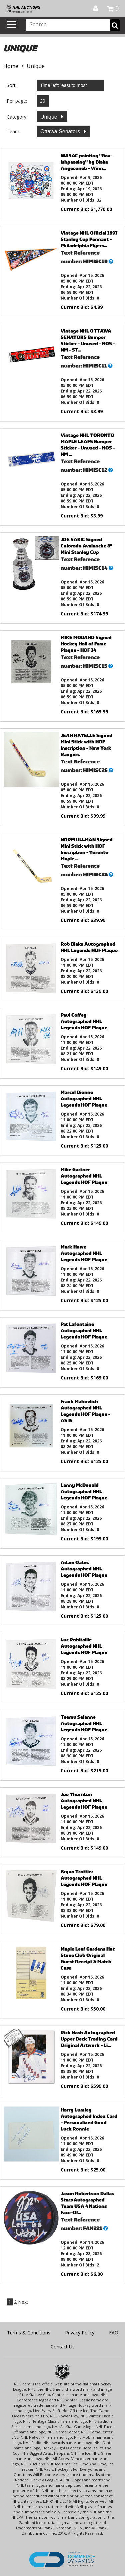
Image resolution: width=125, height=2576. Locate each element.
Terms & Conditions (28, 2332)
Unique (49, 117)
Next (23, 2302)
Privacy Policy (79, 2332)
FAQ (113, 2332)
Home (10, 66)
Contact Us (63, 2346)
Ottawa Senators (61, 131)
